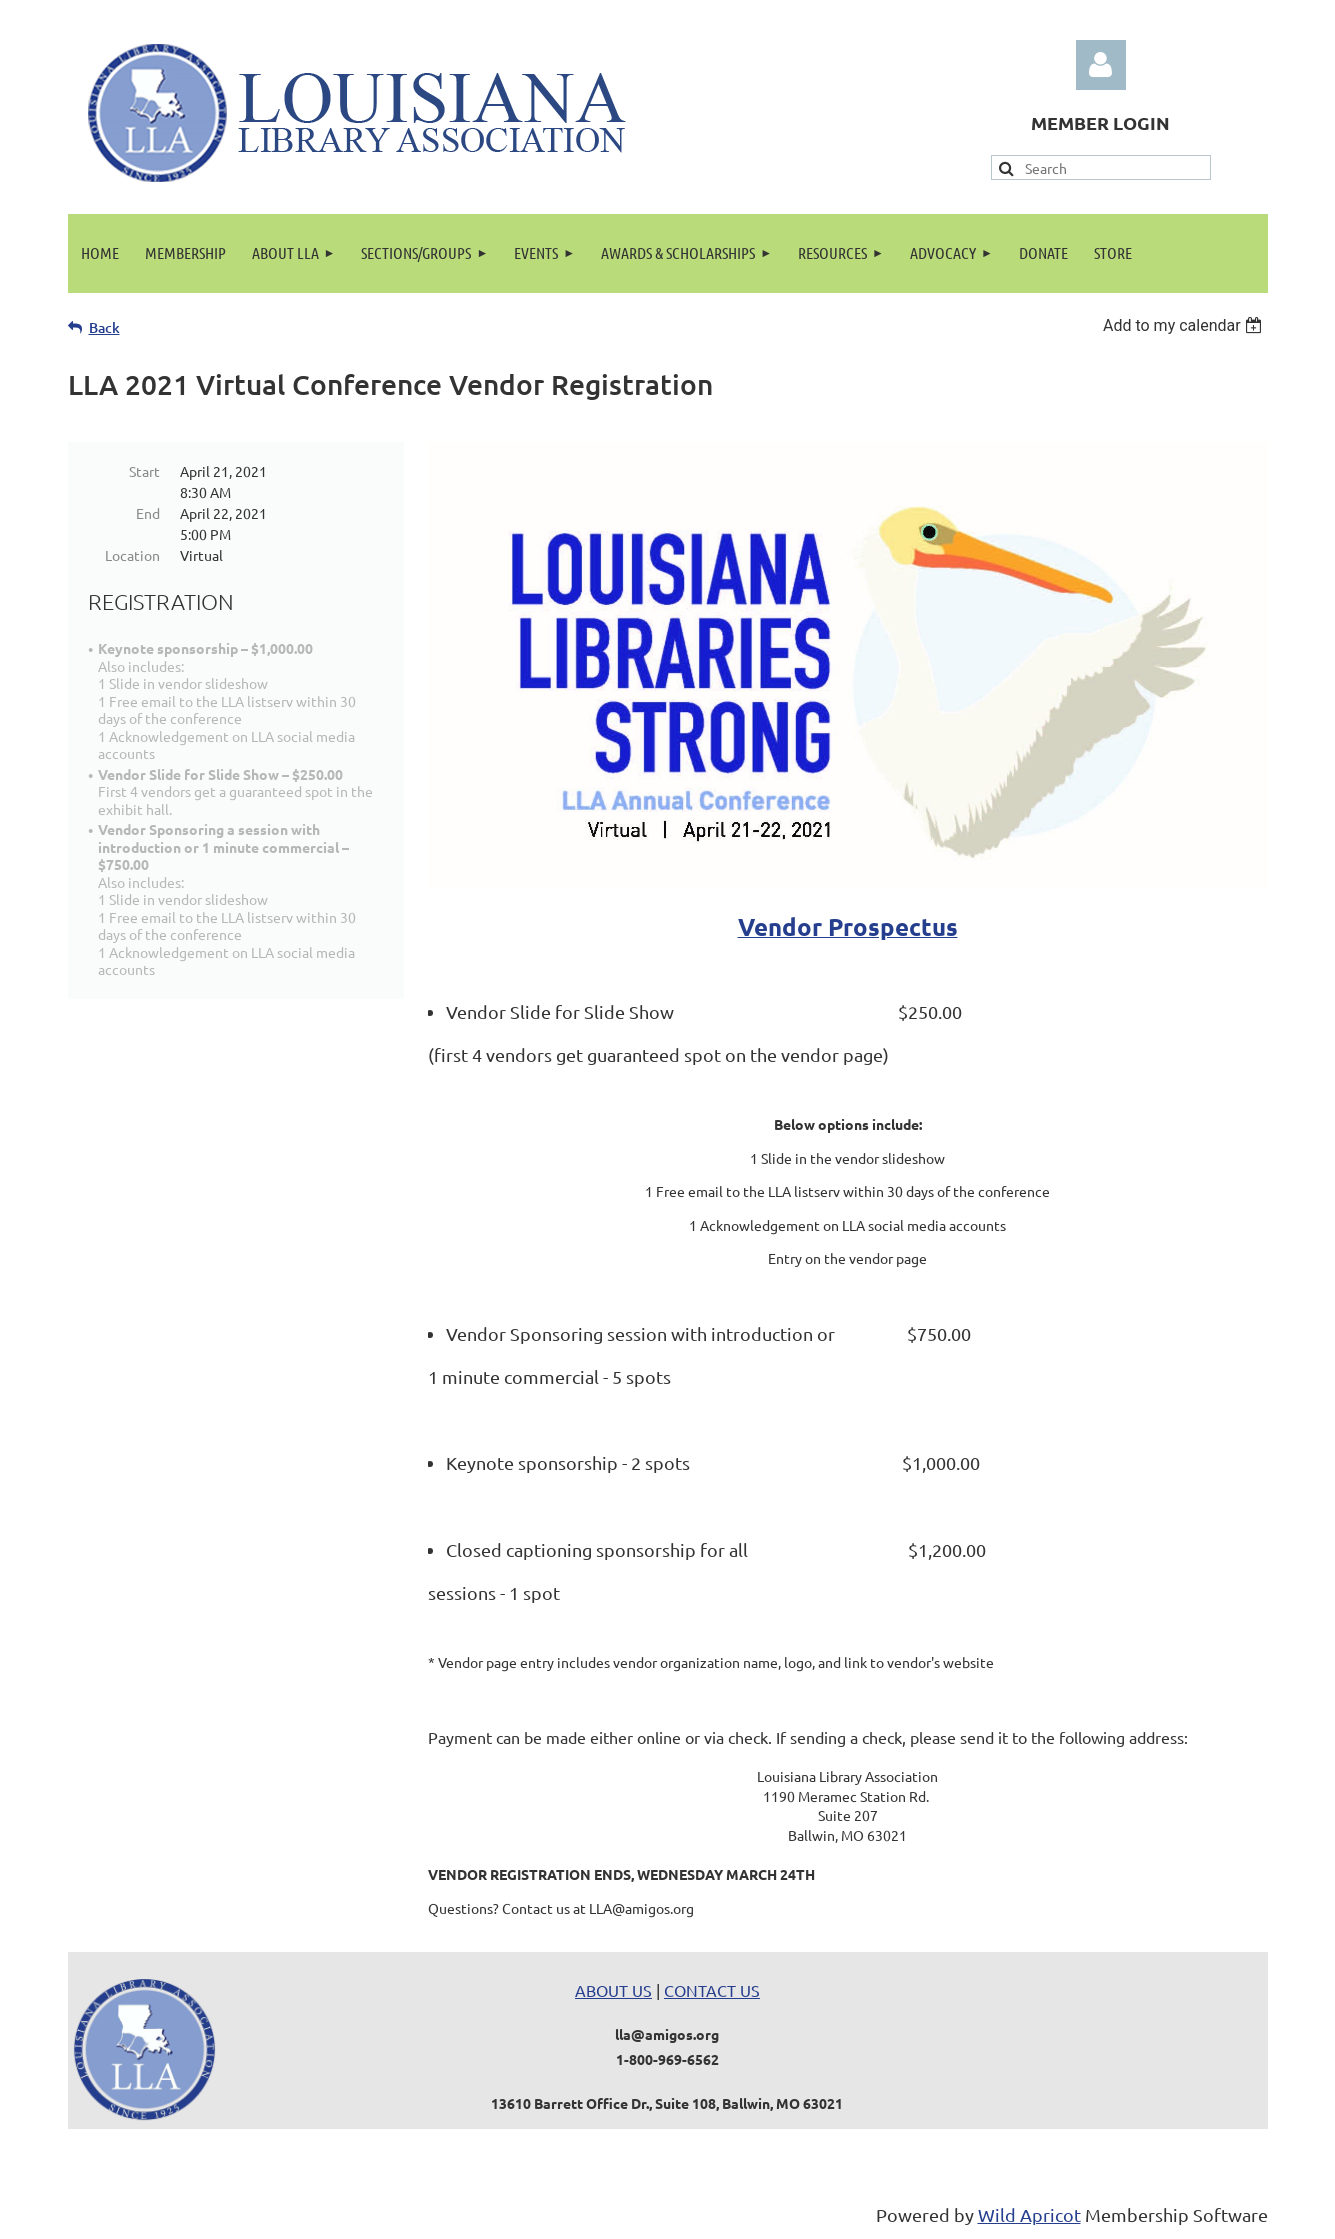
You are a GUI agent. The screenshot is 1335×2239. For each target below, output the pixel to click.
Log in (1101, 65)
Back (104, 327)
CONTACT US (712, 1990)
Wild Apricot (1029, 2214)
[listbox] (1185, 325)
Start (144, 471)
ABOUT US (613, 1990)
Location (132, 555)
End (148, 513)
